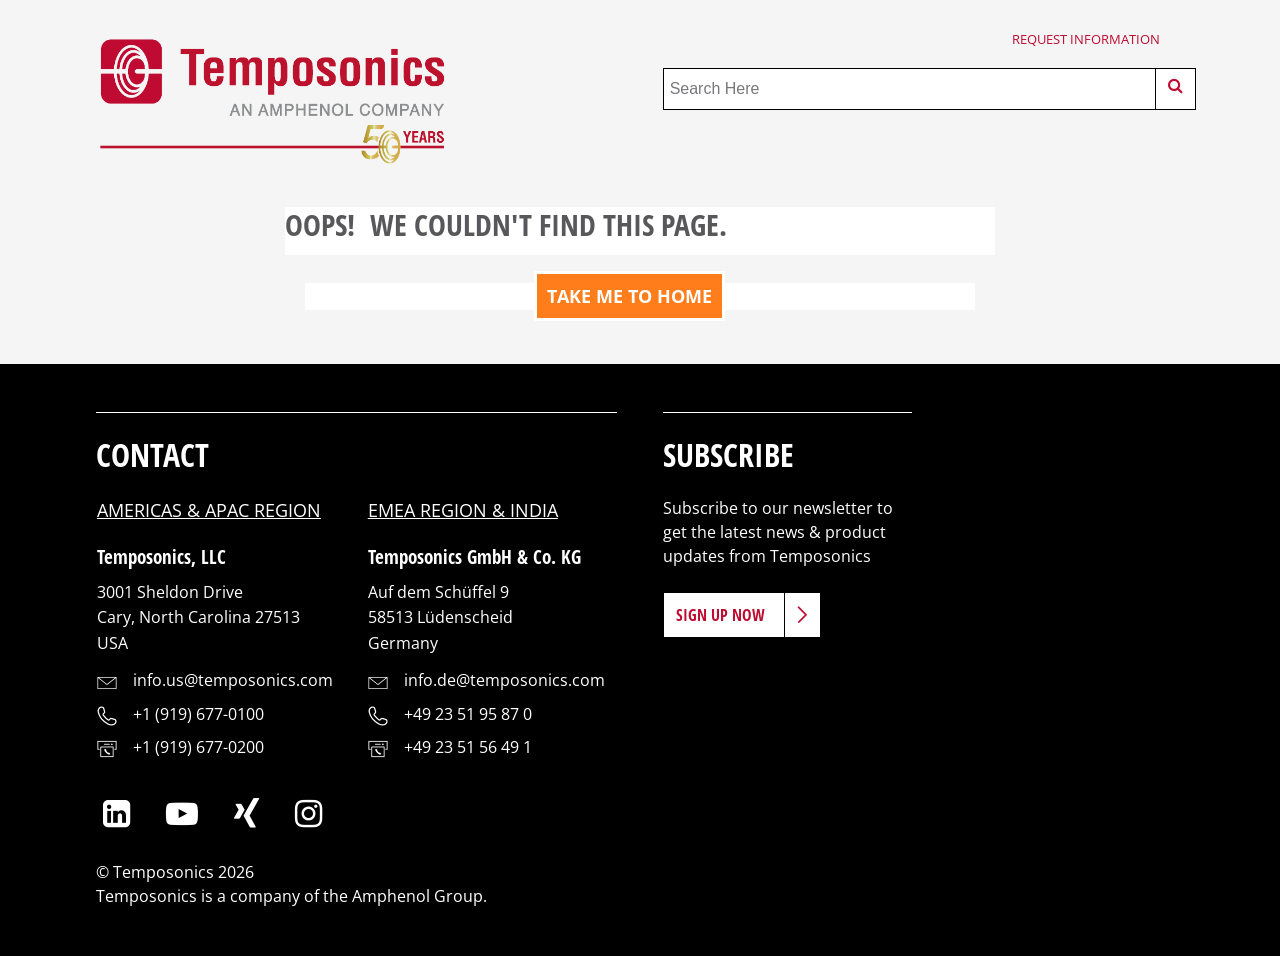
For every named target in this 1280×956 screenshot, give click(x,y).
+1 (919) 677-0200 (198, 747)
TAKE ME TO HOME (629, 296)
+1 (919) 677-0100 (198, 714)
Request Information (1086, 39)
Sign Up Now (720, 615)
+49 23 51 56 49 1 (468, 747)
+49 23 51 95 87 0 (468, 714)
